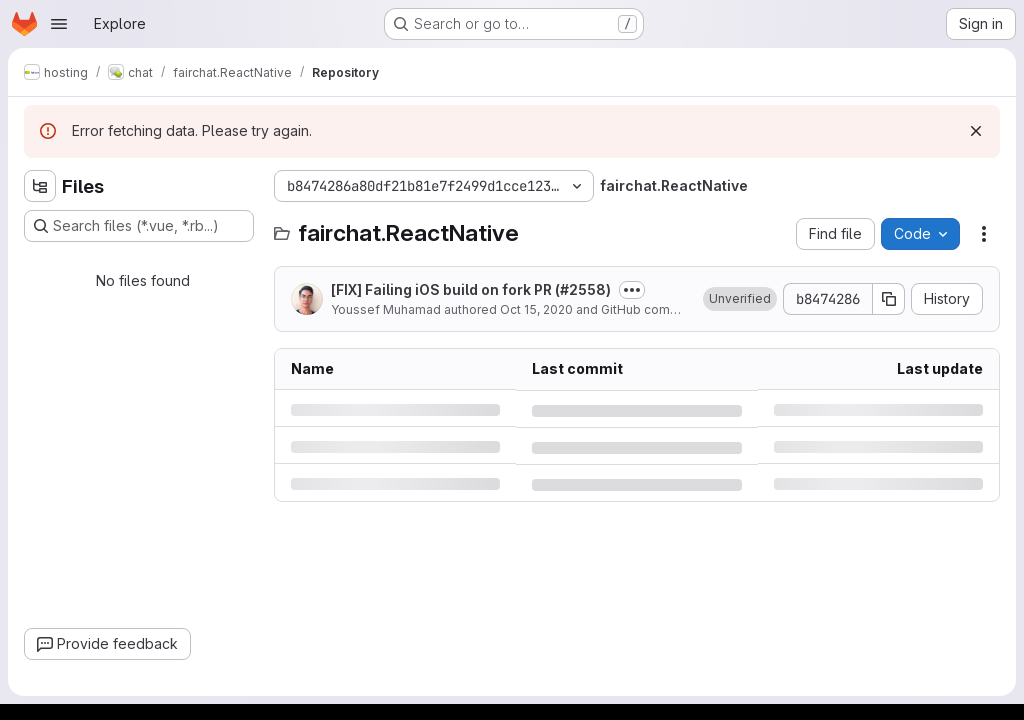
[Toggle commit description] (632, 290)
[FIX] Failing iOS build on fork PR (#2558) (471, 289)
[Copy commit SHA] (889, 299)
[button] (740, 299)
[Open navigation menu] (59, 24)
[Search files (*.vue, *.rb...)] (139, 226)
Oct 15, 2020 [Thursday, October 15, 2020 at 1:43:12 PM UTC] (536, 309)
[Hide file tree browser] (40, 186)
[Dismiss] (976, 131)
